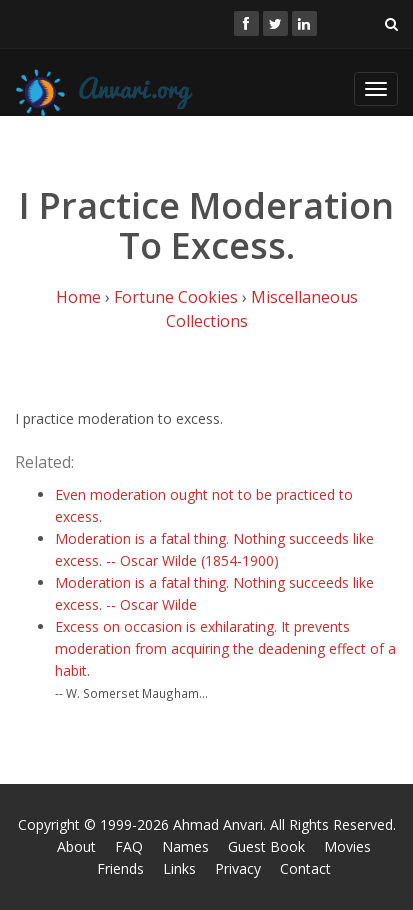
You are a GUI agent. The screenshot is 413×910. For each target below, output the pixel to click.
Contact (305, 868)
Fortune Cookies (176, 297)
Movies (347, 846)
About (76, 846)
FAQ (129, 846)
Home (78, 297)
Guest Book (266, 846)
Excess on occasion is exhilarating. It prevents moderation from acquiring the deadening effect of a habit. (225, 648)
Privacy (238, 868)
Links (179, 868)
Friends (120, 868)
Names (185, 846)
